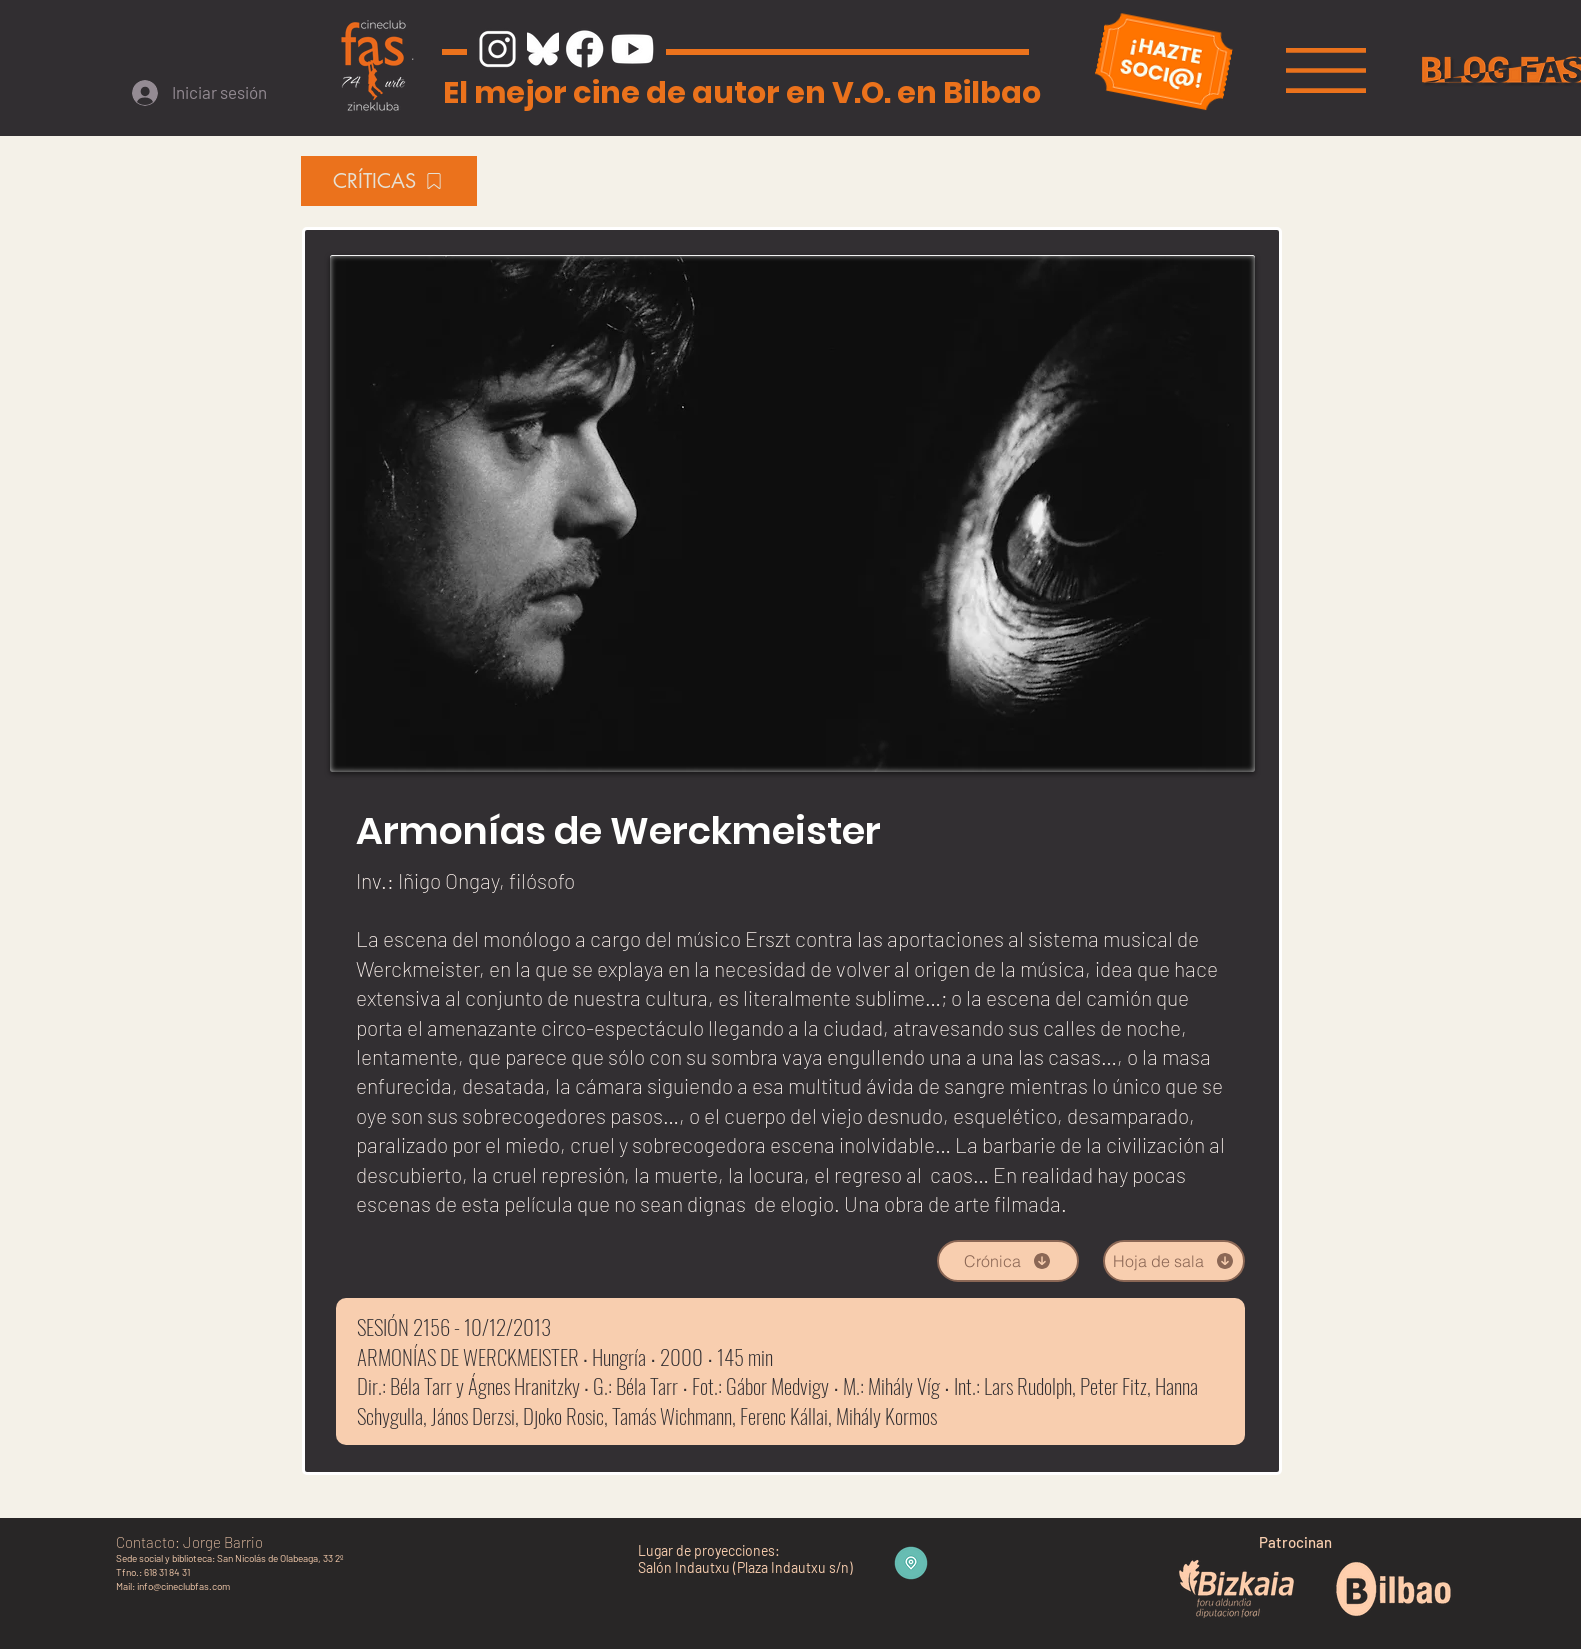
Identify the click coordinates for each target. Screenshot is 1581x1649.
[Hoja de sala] (1174, 1261)
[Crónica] (1008, 1261)
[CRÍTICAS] (389, 181)
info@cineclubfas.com (183, 1586)
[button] (1326, 70)
